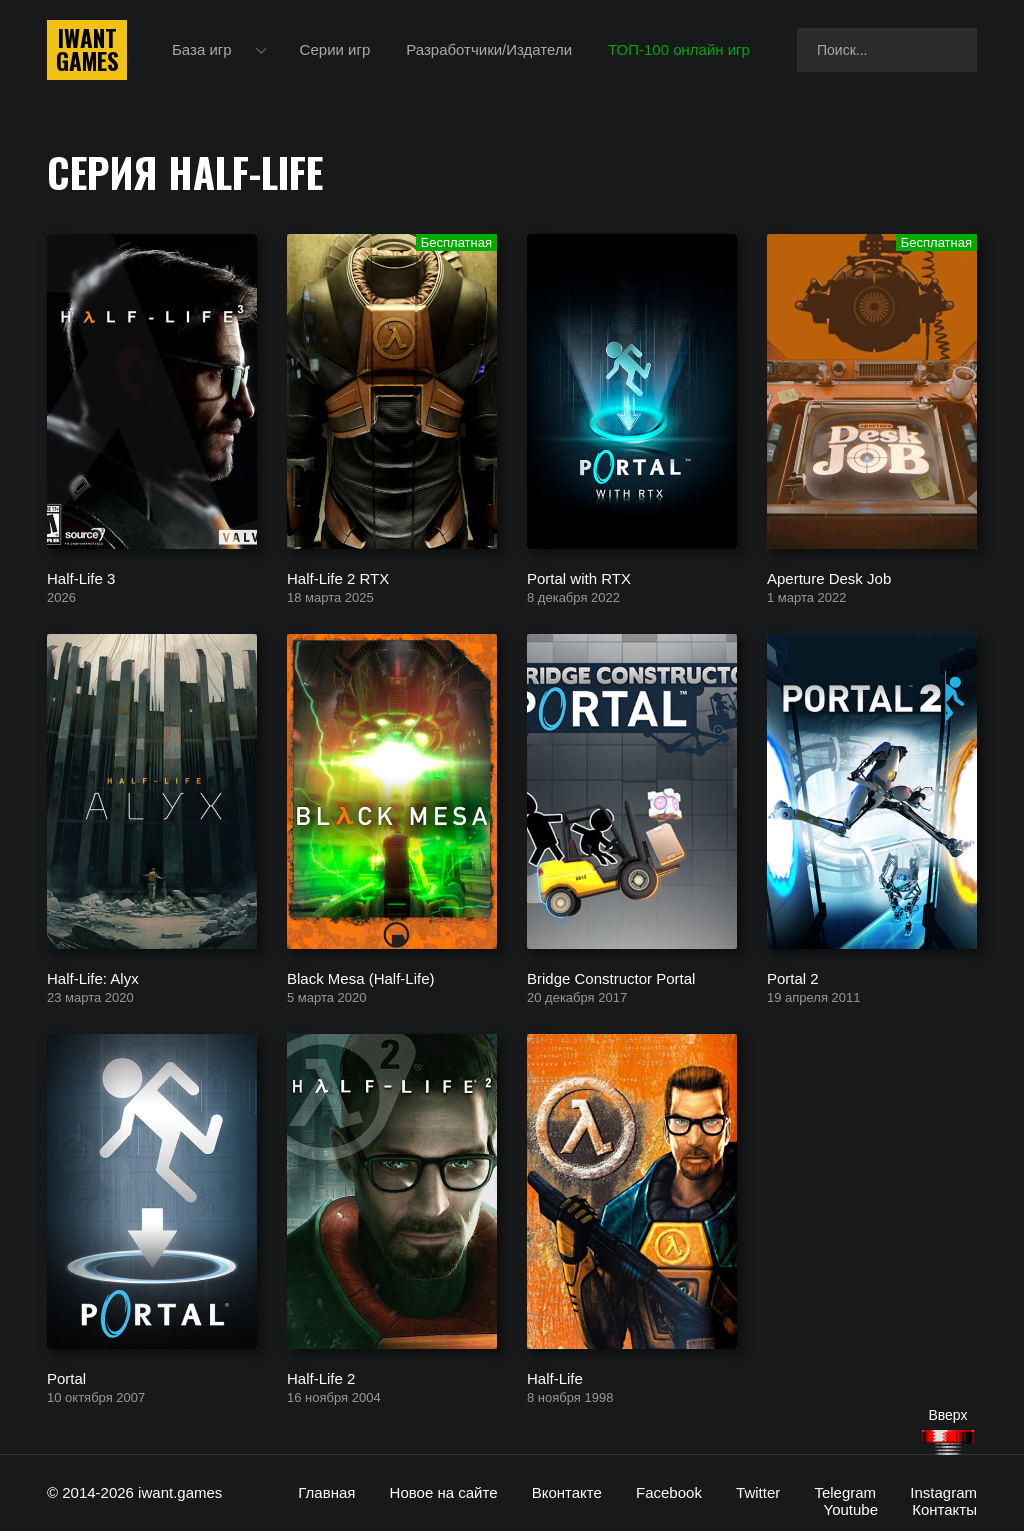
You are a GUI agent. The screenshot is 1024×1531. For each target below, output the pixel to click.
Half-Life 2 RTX (338, 577)
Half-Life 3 (81, 577)
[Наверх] (948, 1442)
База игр (202, 49)
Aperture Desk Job (829, 577)
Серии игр (335, 49)
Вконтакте (567, 1492)
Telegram (845, 1492)
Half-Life (555, 1377)
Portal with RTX (579, 577)
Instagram (943, 1492)
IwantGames (87, 50)
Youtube (851, 1509)
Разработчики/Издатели (489, 49)
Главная (326, 1492)
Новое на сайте (444, 1492)
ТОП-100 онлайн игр (679, 49)
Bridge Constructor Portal (611, 977)
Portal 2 (793, 977)
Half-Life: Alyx (93, 977)
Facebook (669, 1492)
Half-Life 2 (321, 1377)
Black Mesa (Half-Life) (361, 977)
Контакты (944, 1509)
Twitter (758, 1492)
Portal (66, 1377)
